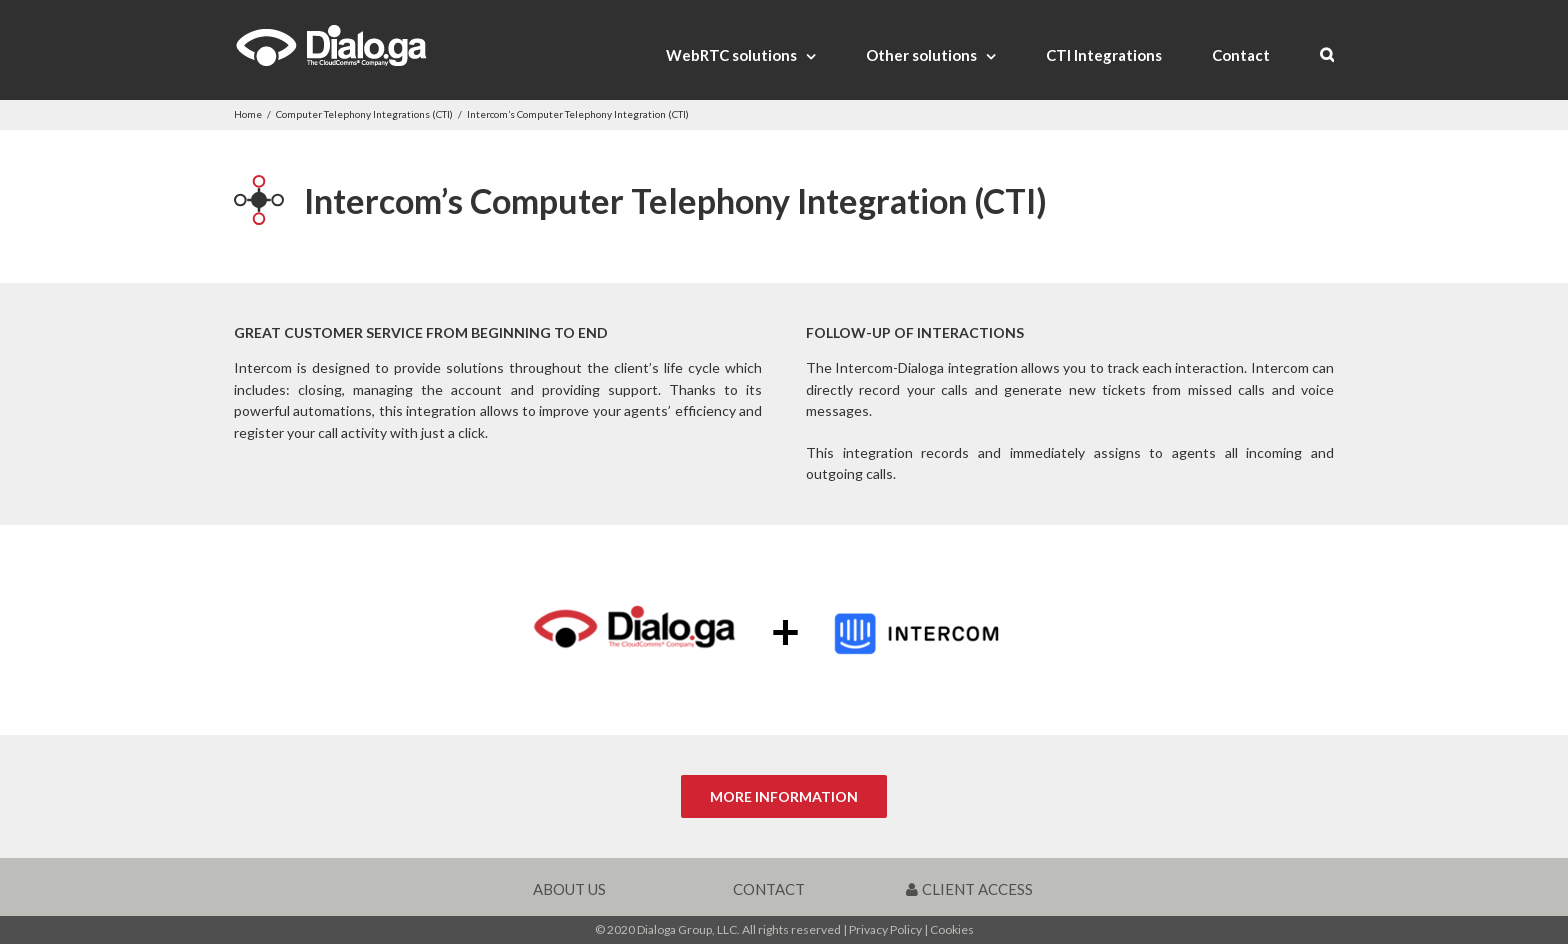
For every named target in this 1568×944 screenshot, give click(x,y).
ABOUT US (569, 889)
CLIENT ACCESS (969, 889)
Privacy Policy (885, 929)
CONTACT (769, 889)
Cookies (952, 929)
